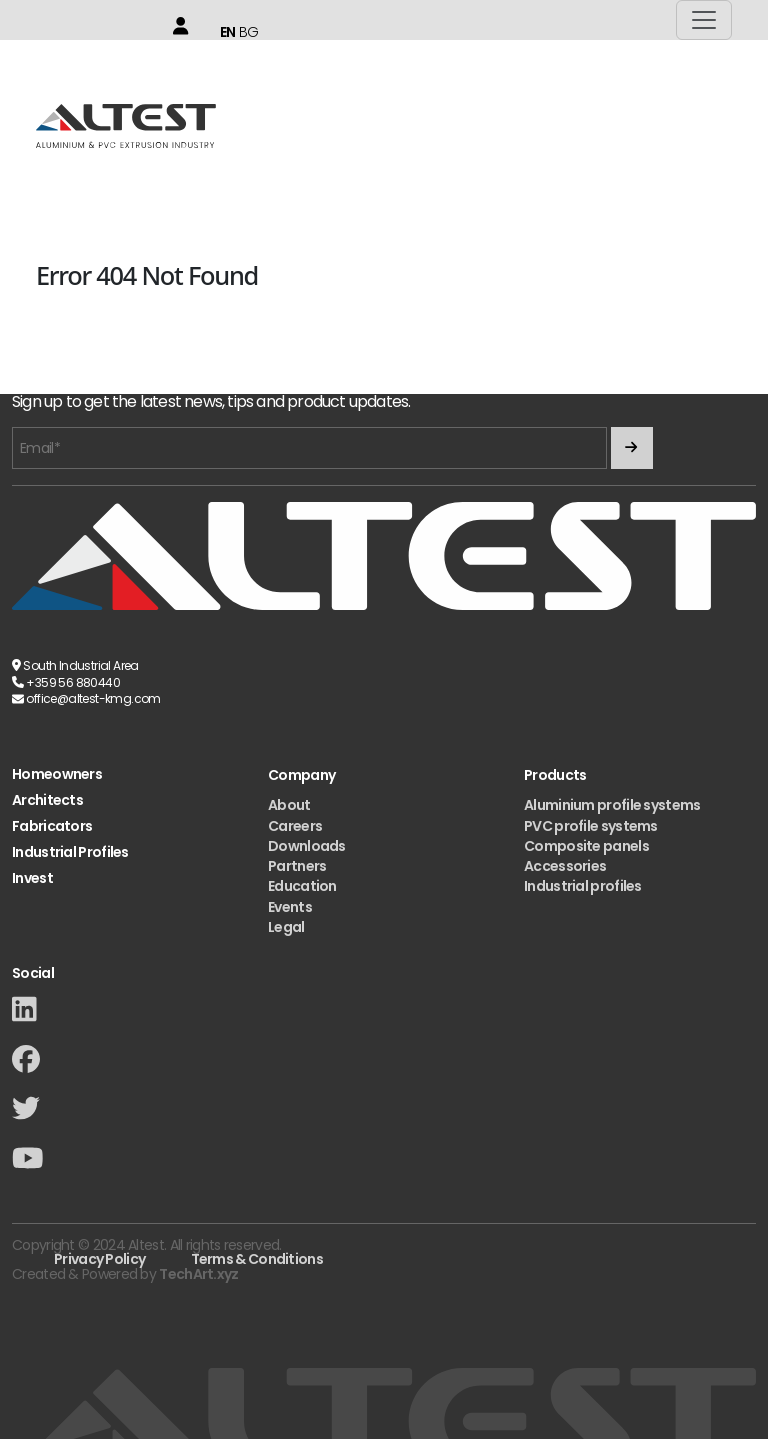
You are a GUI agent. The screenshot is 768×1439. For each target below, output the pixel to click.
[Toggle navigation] (704, 20)
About (289, 805)
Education (302, 886)
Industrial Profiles (70, 852)
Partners (297, 866)
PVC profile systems (591, 826)
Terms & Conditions (257, 1259)
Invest (32, 878)
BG (249, 32)
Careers (295, 826)
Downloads (307, 846)
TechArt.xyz (198, 1274)
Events (290, 907)
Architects (47, 800)
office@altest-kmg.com (93, 698)
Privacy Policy (99, 1259)
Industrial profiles (583, 886)
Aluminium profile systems (612, 805)
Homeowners (57, 774)
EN (228, 32)
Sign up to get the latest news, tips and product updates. (211, 402)
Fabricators (52, 826)
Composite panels (586, 846)
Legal (286, 927)
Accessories (565, 866)
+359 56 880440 (73, 682)
